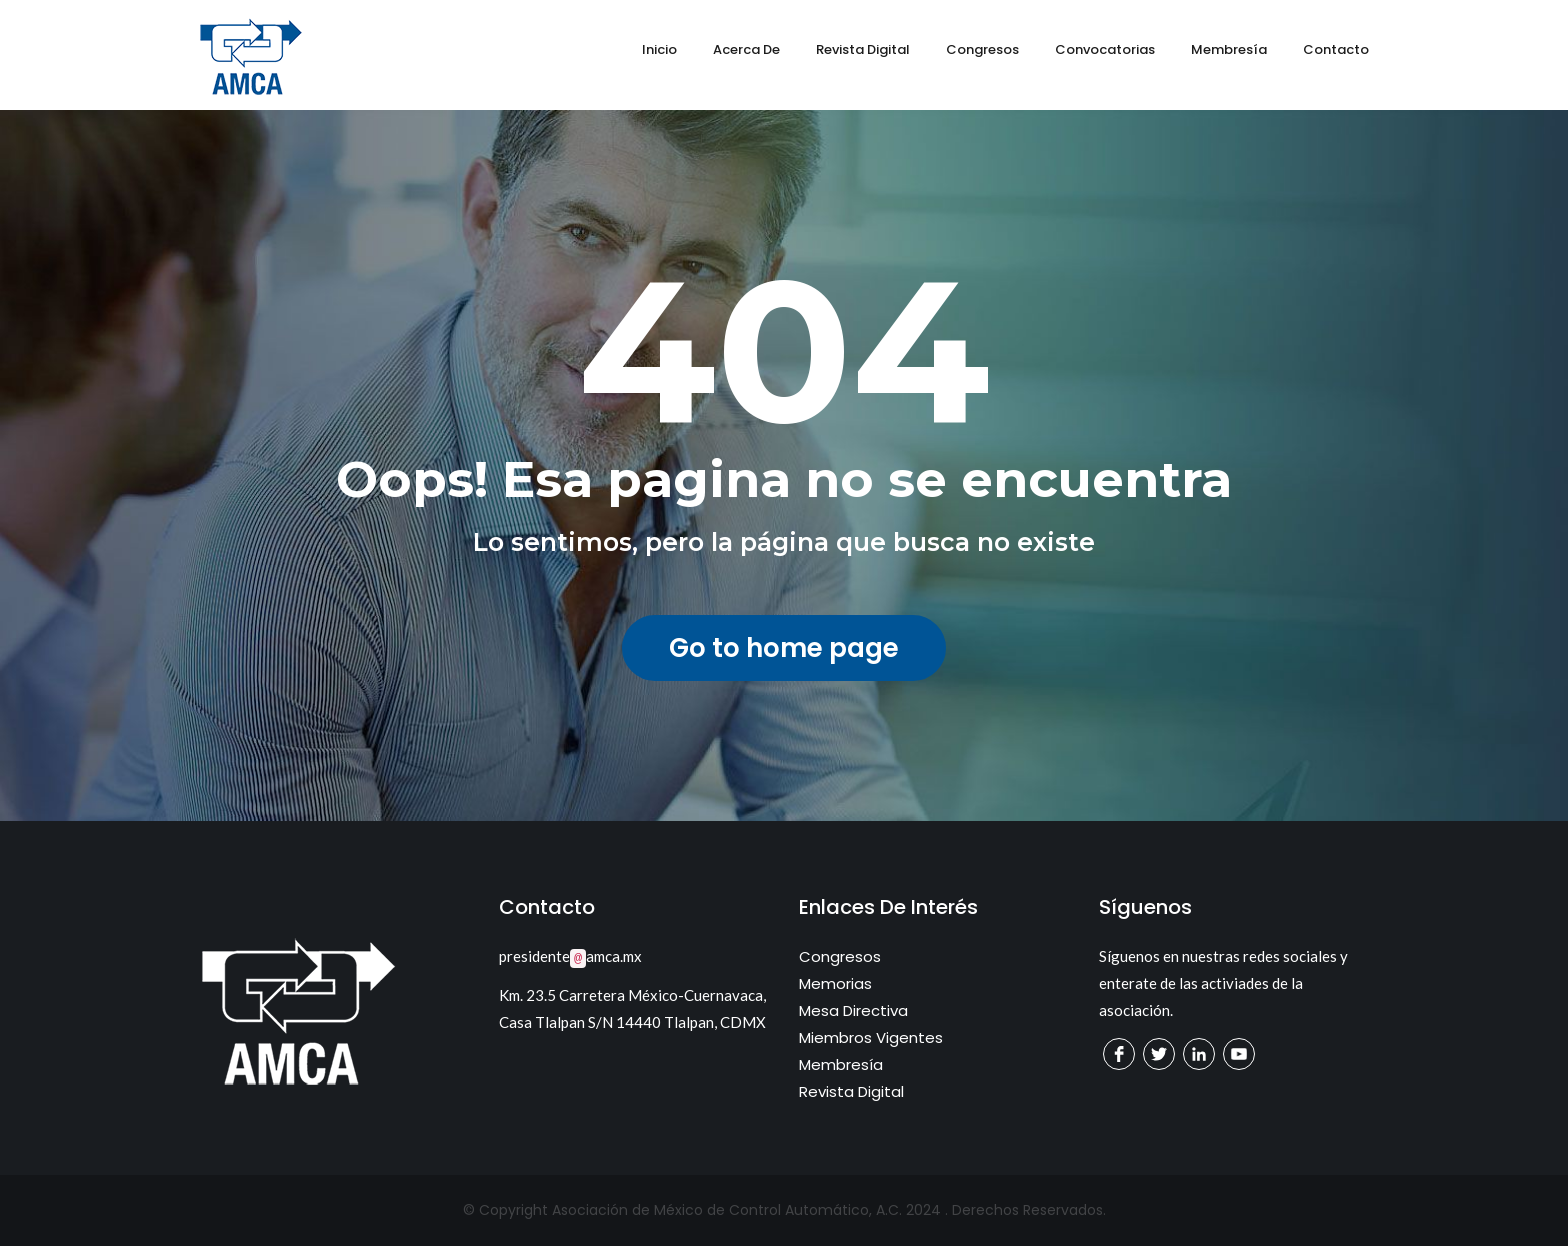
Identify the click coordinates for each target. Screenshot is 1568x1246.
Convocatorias (1105, 49)
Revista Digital (863, 49)
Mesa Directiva (853, 1010)
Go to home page (784, 648)
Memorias (835, 983)
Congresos (982, 49)
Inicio (659, 49)
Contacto (1336, 49)
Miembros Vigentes (871, 1037)
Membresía (1229, 49)
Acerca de (746, 49)
